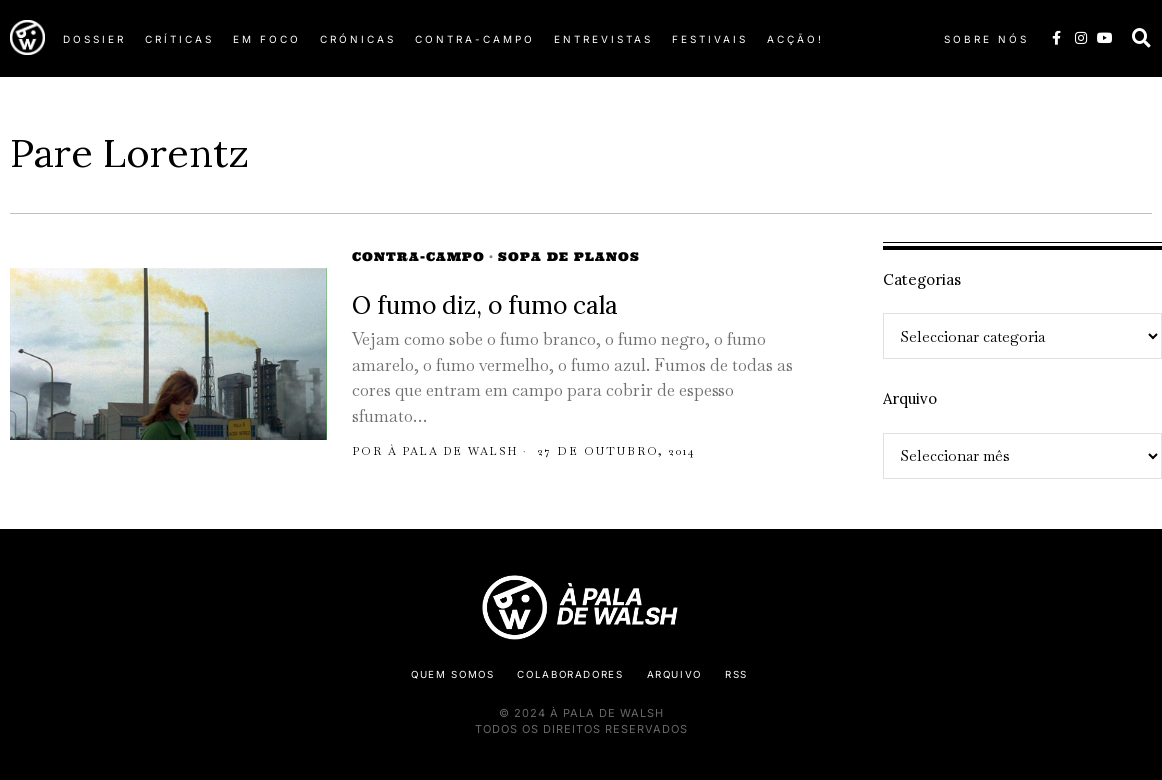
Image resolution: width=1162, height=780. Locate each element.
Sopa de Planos (569, 256)
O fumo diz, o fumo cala (485, 305)
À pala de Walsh (457, 451)
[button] (1142, 38)
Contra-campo (418, 256)
